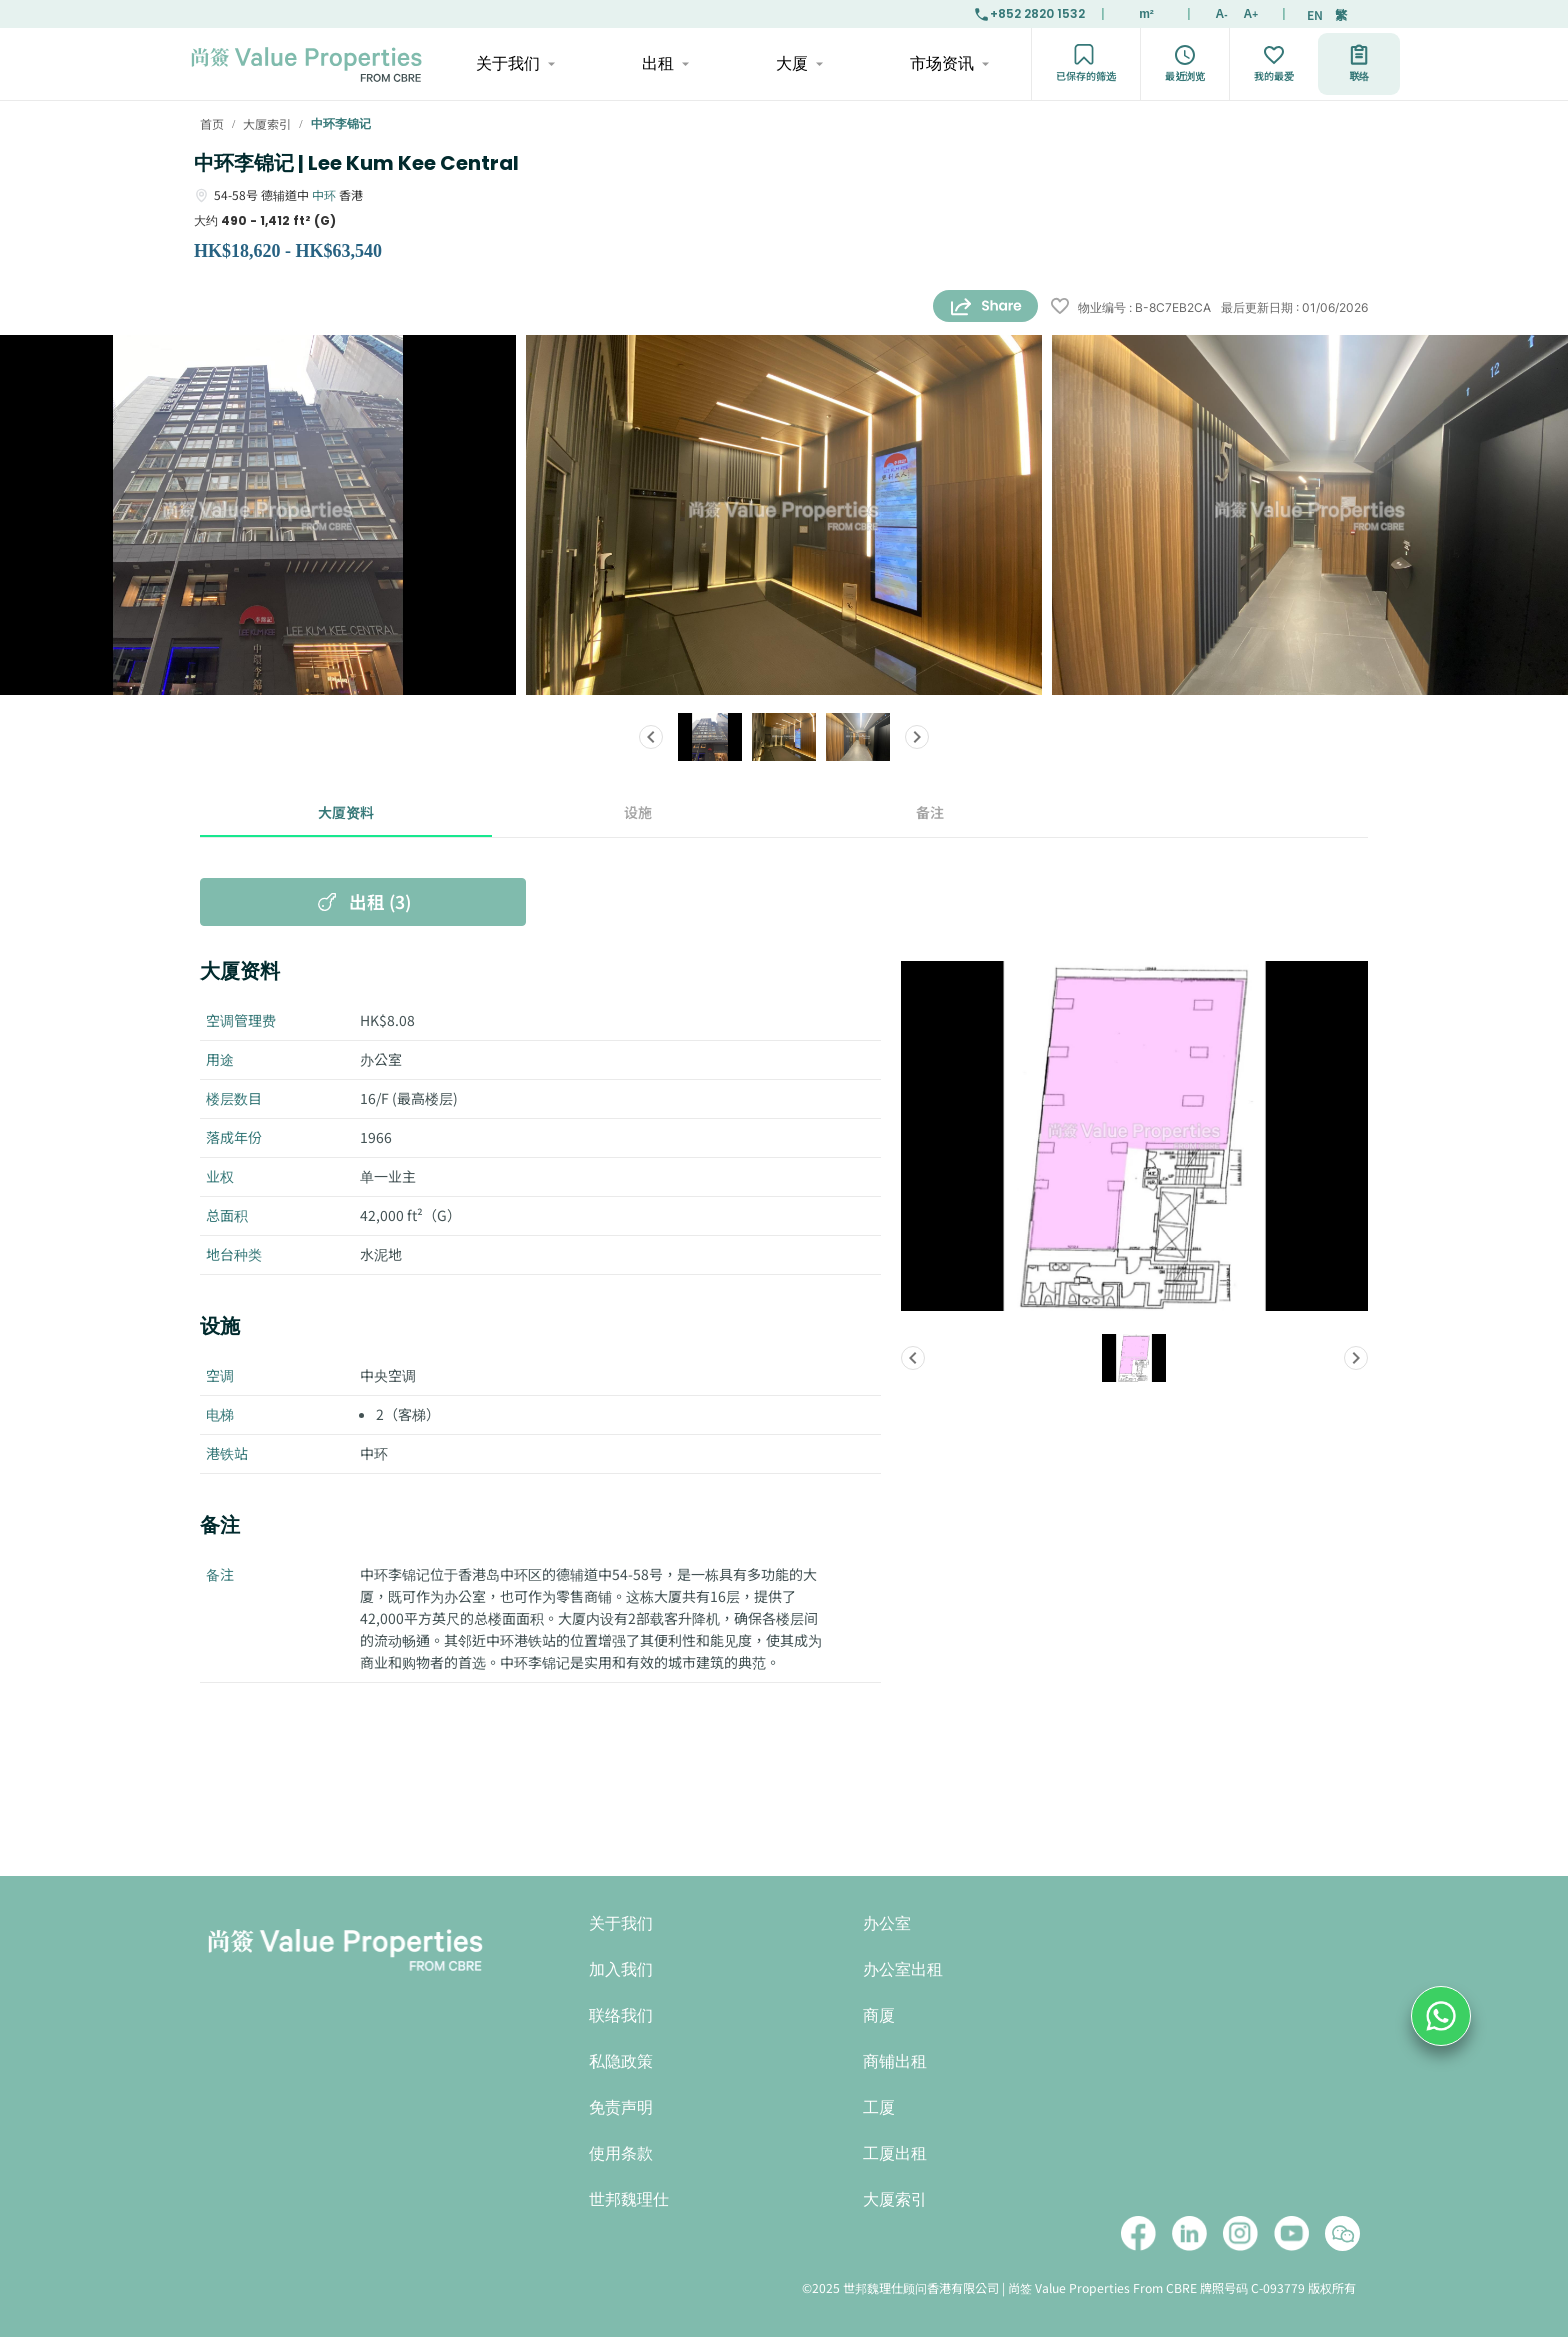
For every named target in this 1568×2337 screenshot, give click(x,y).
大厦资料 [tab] (346, 813)
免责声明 (621, 2107)
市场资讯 (948, 64)
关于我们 (514, 64)
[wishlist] (1060, 307)
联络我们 (621, 2015)
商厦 (879, 2015)
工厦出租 (895, 2153)
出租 (664, 64)
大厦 (798, 64)
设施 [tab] (638, 813)
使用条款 (621, 2153)
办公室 (887, 1923)
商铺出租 (895, 2061)
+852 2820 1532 (1029, 14)
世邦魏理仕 (629, 2199)
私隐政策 (621, 2061)
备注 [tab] (930, 813)
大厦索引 (895, 2199)
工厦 (879, 2107)
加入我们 (621, 1969)
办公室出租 (903, 1969)
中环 (324, 194)
